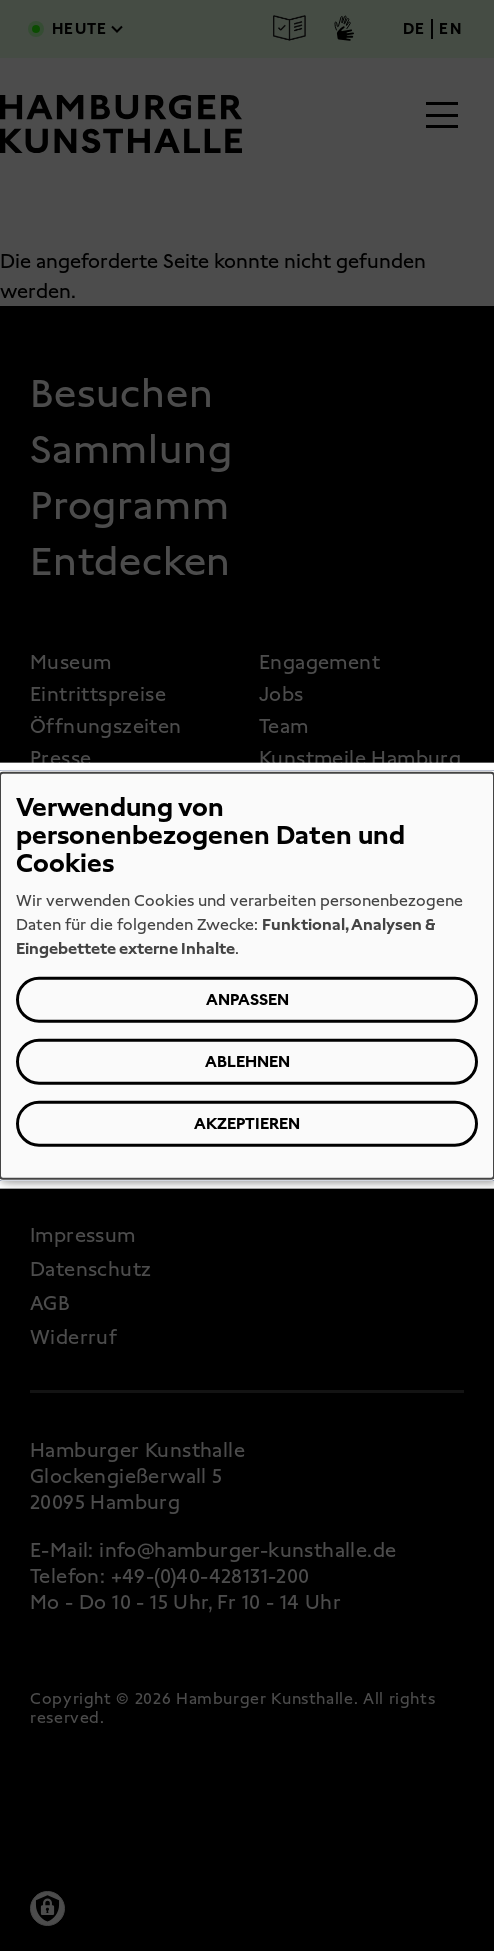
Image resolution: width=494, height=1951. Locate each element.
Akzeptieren (247, 1123)
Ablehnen (247, 1061)
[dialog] (247, 975)
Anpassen (247, 999)
